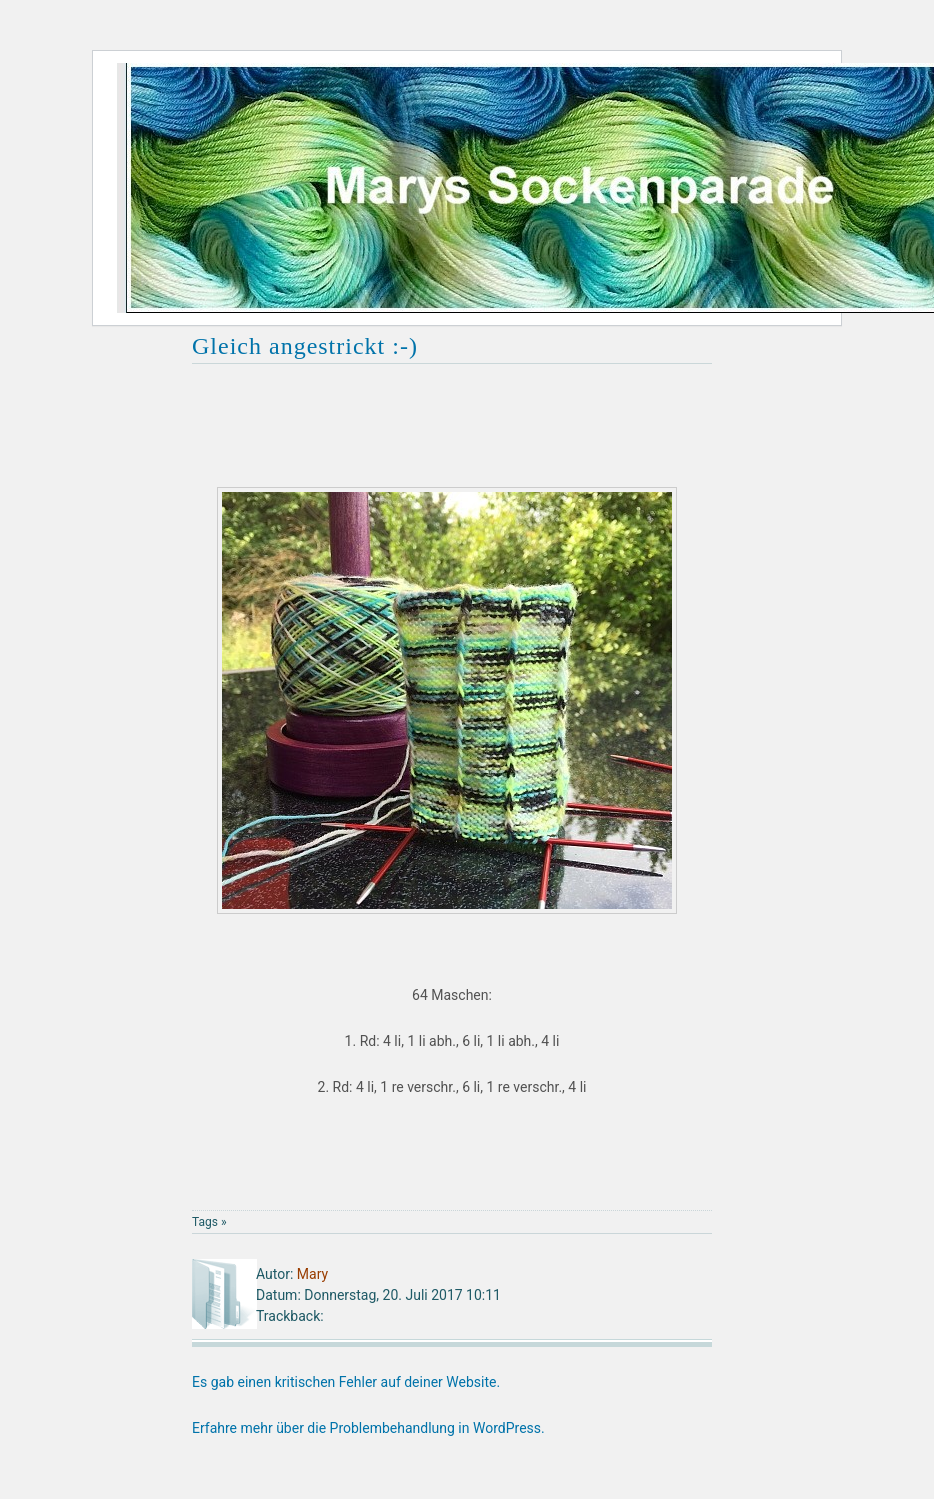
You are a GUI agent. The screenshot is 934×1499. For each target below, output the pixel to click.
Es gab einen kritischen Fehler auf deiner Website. (346, 1382)
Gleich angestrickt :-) (305, 346)
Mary (312, 1274)
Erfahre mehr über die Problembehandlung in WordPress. (368, 1428)
